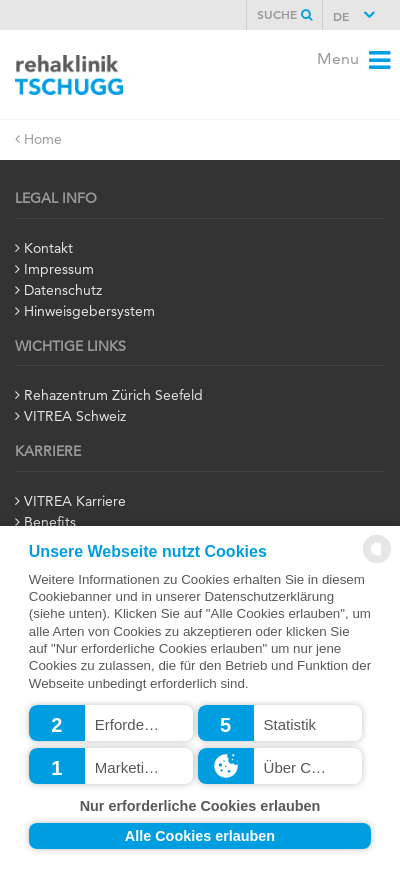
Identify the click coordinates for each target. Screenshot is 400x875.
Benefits (50, 523)
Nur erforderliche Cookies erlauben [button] (200, 806)
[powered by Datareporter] (377, 559)
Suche (284, 15)
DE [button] (343, 18)
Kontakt (48, 249)
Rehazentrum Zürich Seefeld (113, 396)
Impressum (59, 270)
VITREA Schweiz (75, 417)
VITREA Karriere (75, 502)
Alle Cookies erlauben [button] (200, 836)
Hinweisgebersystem (89, 312)
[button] (111, 723)
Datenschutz (63, 291)
